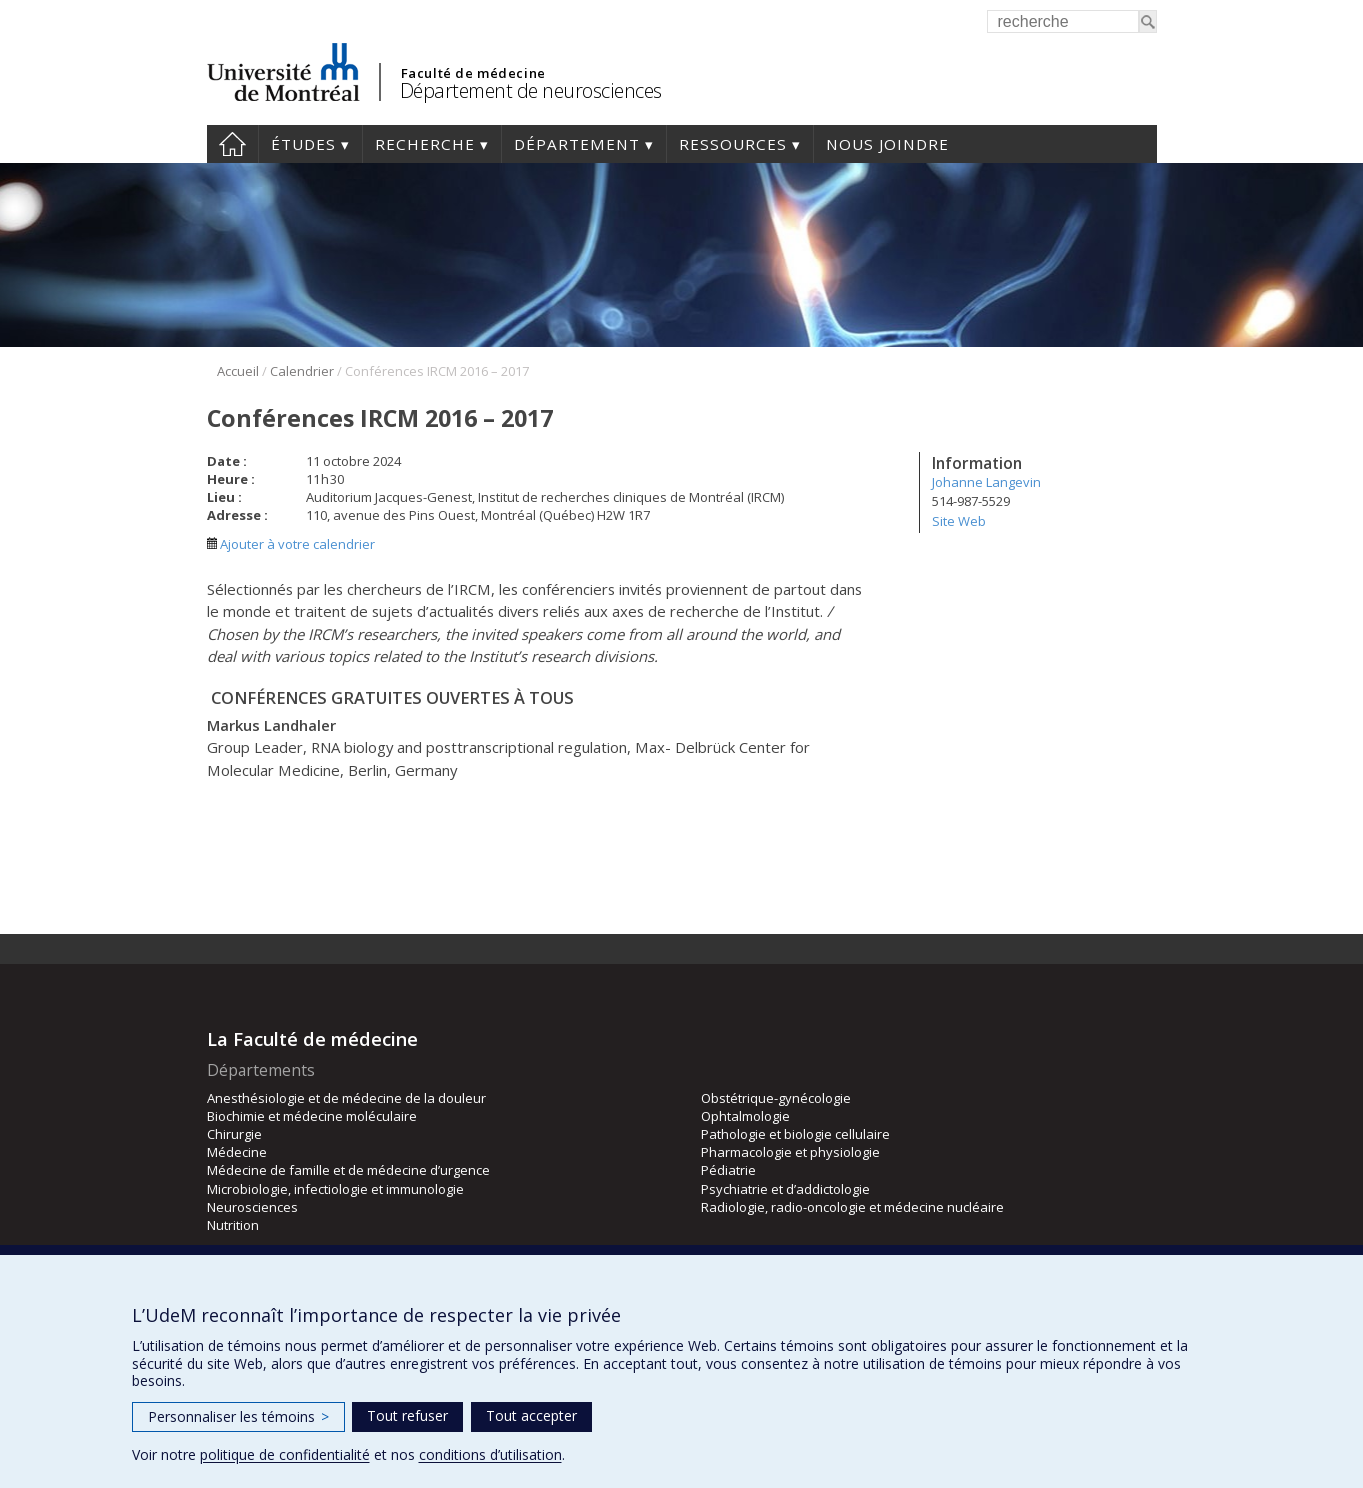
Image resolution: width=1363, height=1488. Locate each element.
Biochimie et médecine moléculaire (312, 1116)
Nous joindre (887, 144)
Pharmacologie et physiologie (790, 1152)
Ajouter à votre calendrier (291, 544)
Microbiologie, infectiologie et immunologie (335, 1189)
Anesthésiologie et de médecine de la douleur (346, 1098)
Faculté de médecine (473, 73)
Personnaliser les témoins (238, 1416)
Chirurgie (234, 1134)
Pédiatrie (728, 1170)
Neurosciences (252, 1207)
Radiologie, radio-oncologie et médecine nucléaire (852, 1207)
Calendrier (302, 371)
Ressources (733, 144)
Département (577, 144)
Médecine (237, 1152)
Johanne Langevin (986, 482)
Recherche (425, 144)
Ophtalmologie (745, 1116)
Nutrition (233, 1225)
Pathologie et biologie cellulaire (795, 1134)
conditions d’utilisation (490, 1454)
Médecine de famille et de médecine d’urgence (348, 1170)
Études (303, 144)
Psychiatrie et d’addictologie (785, 1189)
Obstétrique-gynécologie (776, 1098)
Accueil (232, 144)
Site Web (959, 521)
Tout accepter (531, 1415)
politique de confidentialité (285, 1454)
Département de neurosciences (531, 90)
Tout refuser (407, 1415)
